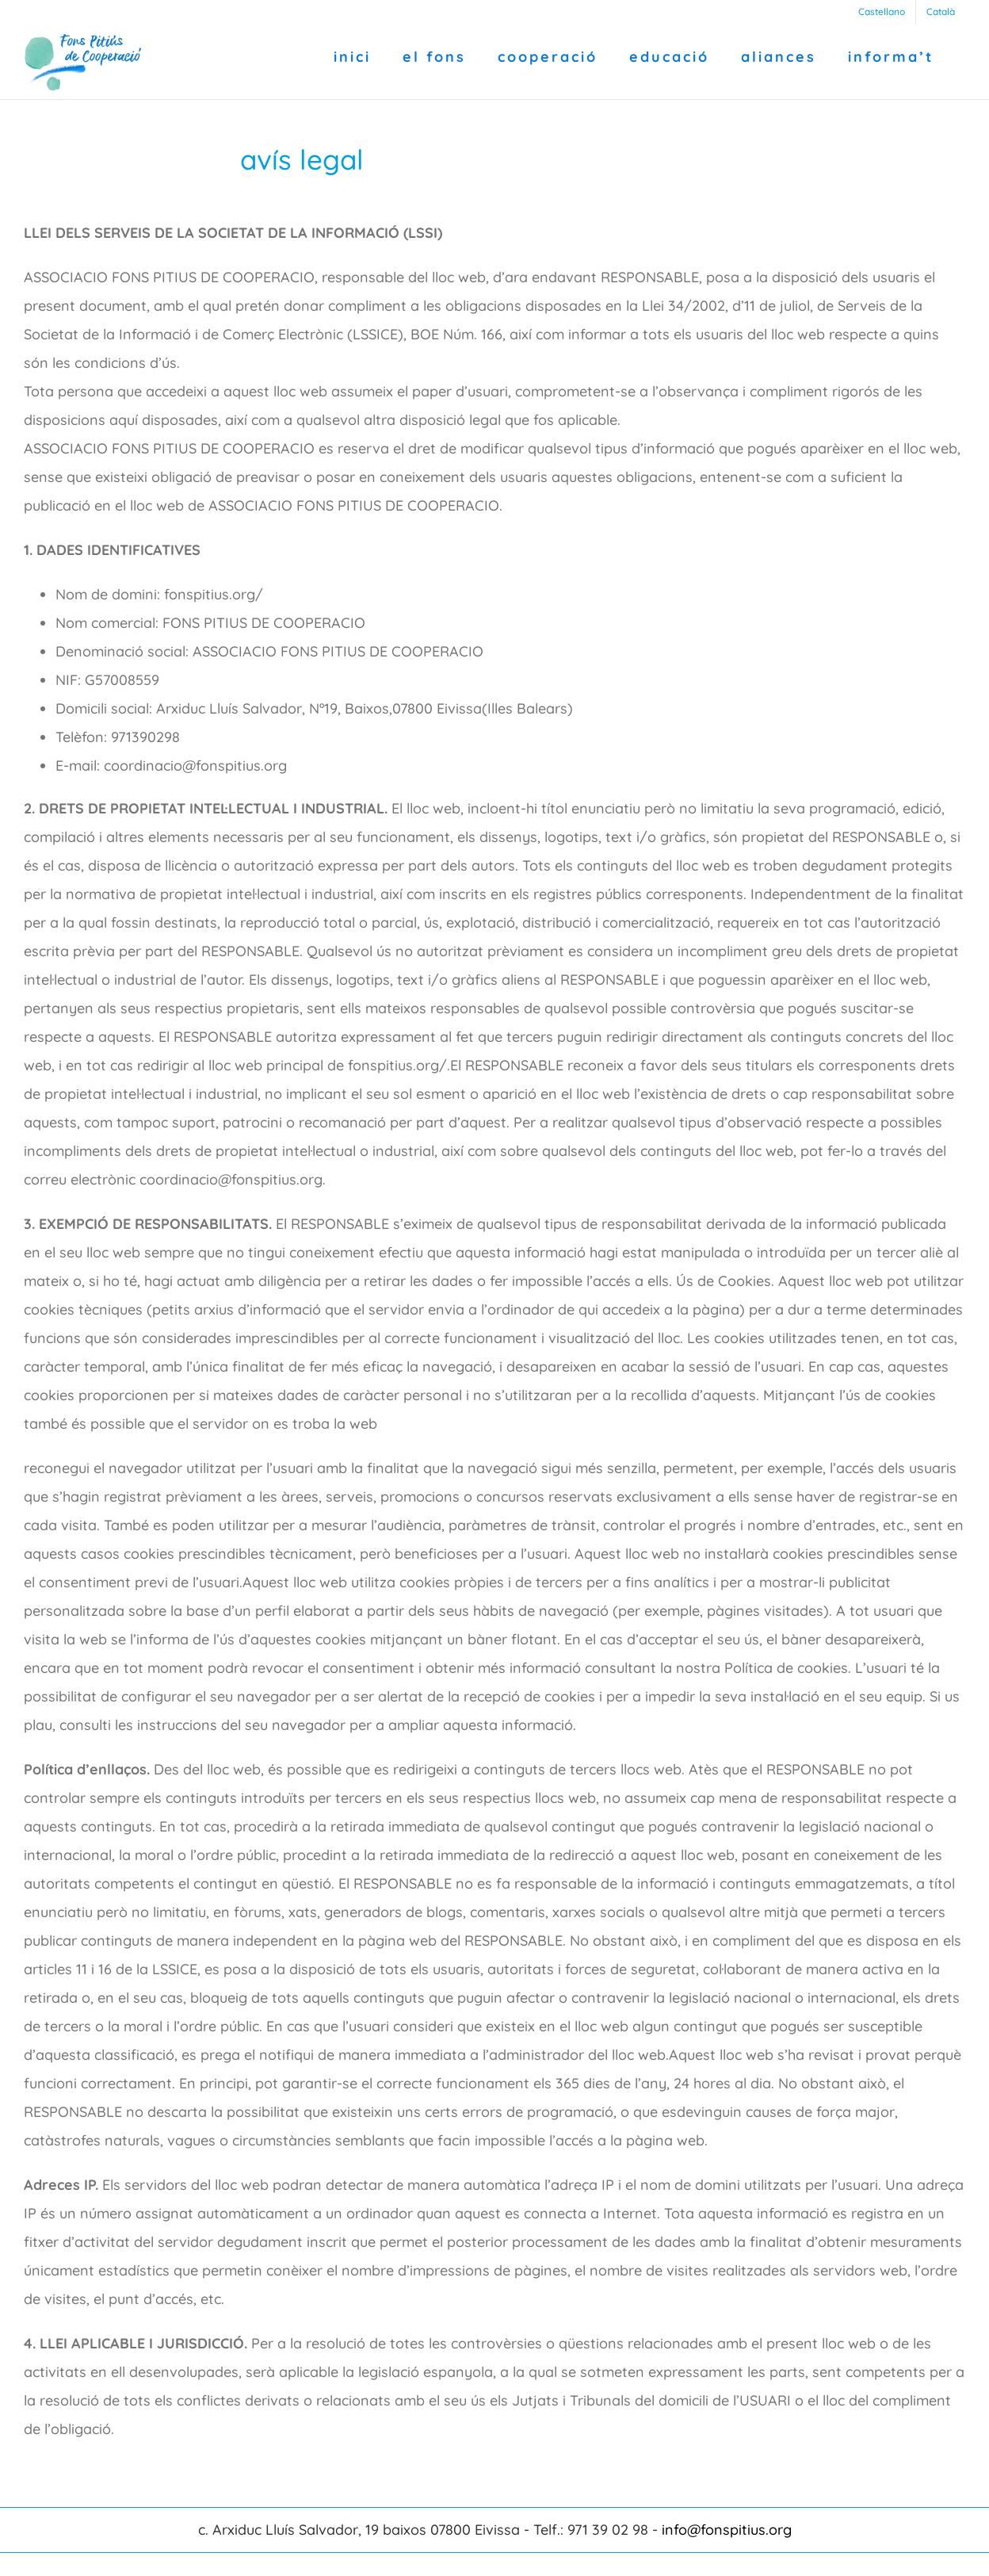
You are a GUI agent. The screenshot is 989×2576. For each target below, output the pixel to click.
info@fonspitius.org (727, 2529)
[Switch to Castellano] (881, 12)
